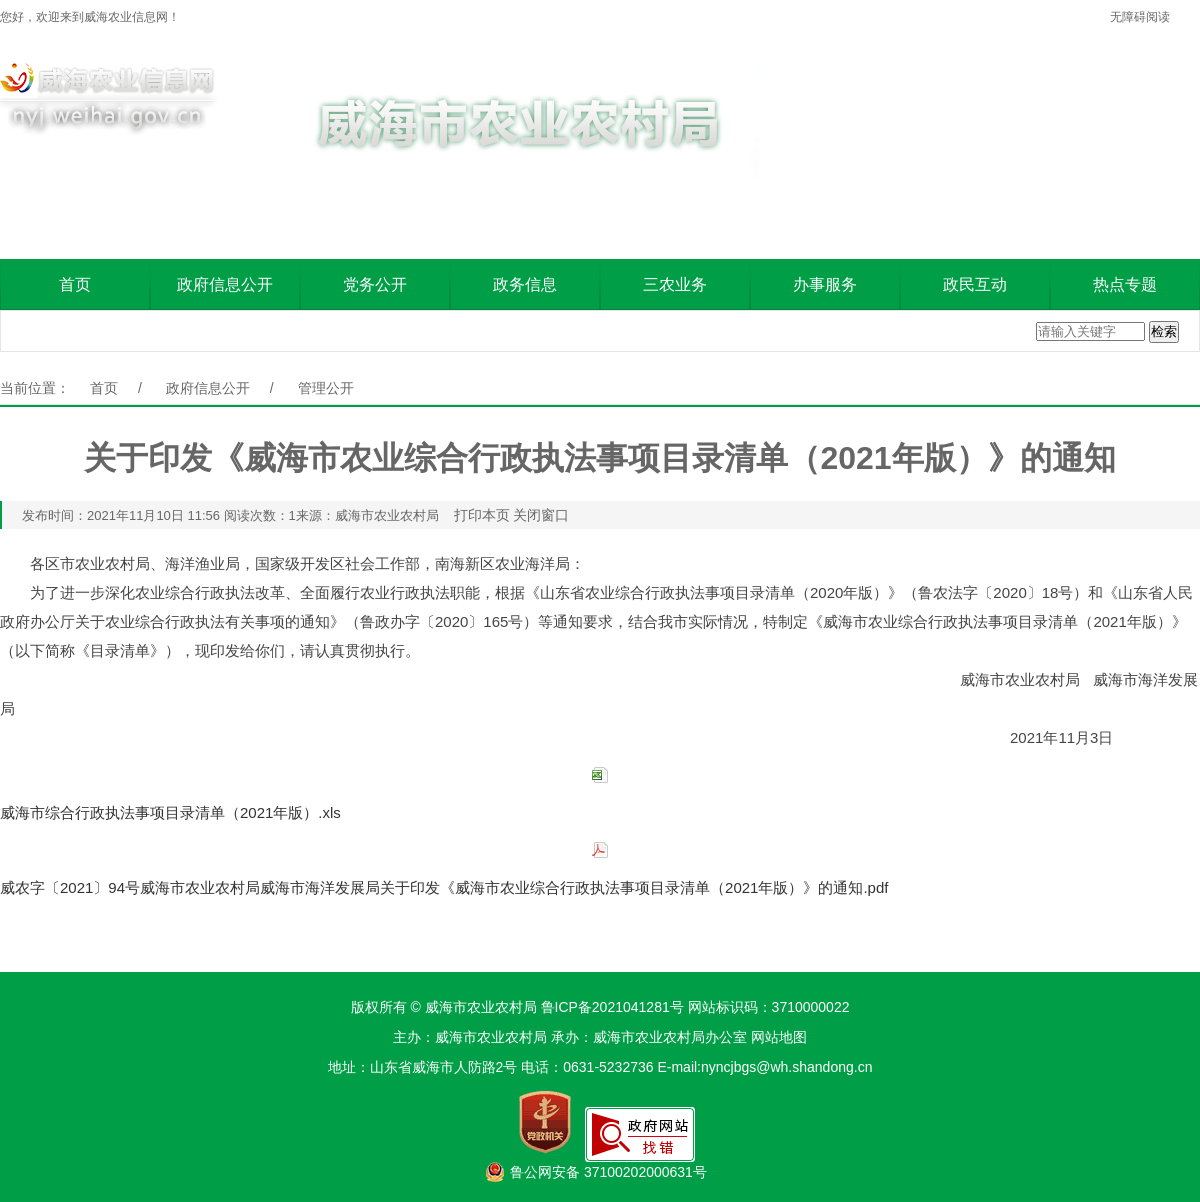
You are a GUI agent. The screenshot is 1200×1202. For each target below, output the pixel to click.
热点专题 (1125, 284)
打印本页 (482, 515)
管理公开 (326, 388)
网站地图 (779, 1037)
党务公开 (375, 284)
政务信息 (525, 284)
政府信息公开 (225, 284)
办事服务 (825, 284)
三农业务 (675, 284)
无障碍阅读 (1140, 17)
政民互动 (975, 284)
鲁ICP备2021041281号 (612, 1007)
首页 (75, 284)
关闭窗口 (541, 515)
